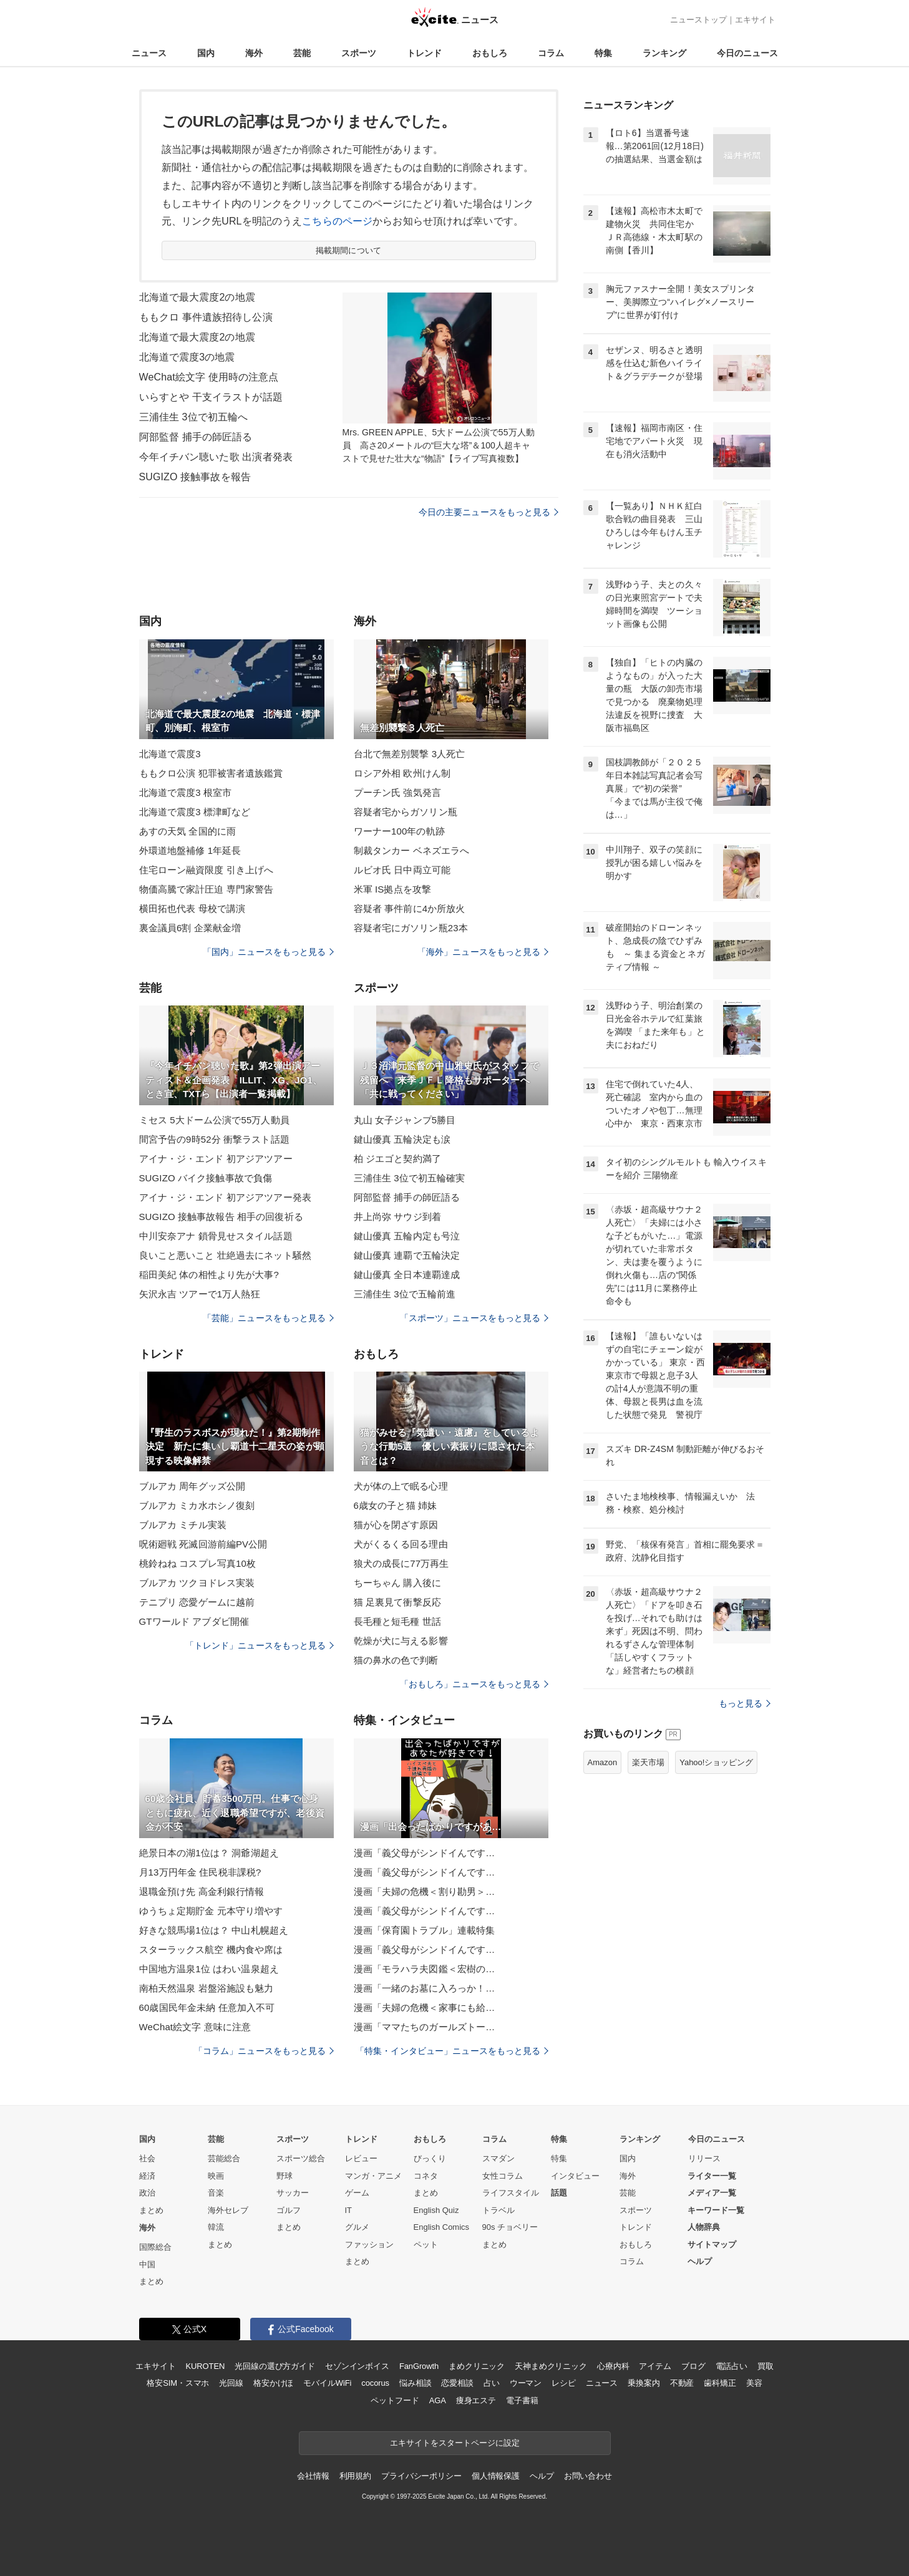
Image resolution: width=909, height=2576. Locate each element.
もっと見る (744, 1703)
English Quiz (436, 2210)
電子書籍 (522, 2400)
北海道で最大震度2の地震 (197, 297)
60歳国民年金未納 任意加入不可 (207, 2007)
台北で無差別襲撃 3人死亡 (409, 753)
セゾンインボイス (357, 2366)
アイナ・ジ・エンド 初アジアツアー (216, 1158)
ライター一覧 (712, 2176)
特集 (603, 53)
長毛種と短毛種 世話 (397, 1621)
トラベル (498, 2210)
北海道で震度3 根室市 (185, 792)
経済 (147, 2176)
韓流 (216, 2227)
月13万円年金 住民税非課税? (200, 1872)
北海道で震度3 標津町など (195, 811)
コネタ (426, 2176)
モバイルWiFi (327, 2383)
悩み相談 (415, 2383)
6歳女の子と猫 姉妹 (395, 1505)
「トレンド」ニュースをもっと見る (259, 1645)
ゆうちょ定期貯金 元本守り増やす (211, 1910)
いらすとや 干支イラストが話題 (211, 397)
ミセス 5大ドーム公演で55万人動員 (214, 1120)
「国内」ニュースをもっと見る (268, 952)
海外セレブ (228, 2210)
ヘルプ (700, 2261)
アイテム (655, 2366)
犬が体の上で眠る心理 (401, 1486)
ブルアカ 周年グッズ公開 (192, 1486)
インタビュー (575, 2176)
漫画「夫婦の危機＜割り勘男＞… (424, 1891)
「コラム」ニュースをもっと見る (264, 2051)
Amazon (603, 1762)
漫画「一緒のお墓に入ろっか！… (424, 1988)
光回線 (231, 2383)
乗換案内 (643, 2383)
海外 (254, 53)
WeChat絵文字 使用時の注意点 (209, 377)
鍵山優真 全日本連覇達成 (407, 1274)
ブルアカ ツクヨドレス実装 (197, 1582)
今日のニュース (747, 53)
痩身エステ (476, 2400)
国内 (206, 53)
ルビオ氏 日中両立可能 (402, 869)
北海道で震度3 (170, 753)
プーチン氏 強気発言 (397, 792)
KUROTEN (205, 2366)
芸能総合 (224, 2158)
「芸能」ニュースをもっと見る (268, 1318)
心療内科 (613, 2366)
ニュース (149, 53)
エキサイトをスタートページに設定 (455, 2443)
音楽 (216, 2192)
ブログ (693, 2366)
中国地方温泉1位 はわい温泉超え (209, 1968)
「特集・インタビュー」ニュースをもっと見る (452, 2051)
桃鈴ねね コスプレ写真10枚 (197, 1563)
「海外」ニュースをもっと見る (482, 952)
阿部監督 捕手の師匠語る (196, 437)
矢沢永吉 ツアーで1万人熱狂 (199, 1294)
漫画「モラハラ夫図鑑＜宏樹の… (424, 1968)
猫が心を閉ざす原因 (396, 1524)
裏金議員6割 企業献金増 (190, 927)
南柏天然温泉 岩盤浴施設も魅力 (206, 1988)
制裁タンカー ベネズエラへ (412, 850)
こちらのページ (337, 221)
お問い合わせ (588, 2476)
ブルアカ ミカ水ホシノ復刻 (197, 1505)
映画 (216, 2176)
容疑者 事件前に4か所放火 (409, 908)
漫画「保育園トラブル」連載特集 (424, 1930)
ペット (426, 2244)
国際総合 (155, 2247)
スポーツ (358, 53)
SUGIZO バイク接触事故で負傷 (206, 1178)
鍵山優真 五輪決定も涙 (402, 1139)
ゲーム (357, 2192)
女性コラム (502, 2176)
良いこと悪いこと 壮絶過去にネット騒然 (225, 1255)
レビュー (361, 2158)
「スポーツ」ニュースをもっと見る (474, 1318)
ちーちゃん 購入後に (397, 1582)
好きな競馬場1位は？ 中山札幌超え (214, 1930)
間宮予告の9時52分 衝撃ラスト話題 (214, 1139)
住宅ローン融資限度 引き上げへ (206, 869)
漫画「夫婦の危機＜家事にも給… (424, 2007)
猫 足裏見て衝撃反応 (397, 1602)
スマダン (498, 2158)
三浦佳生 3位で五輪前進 (405, 1294)
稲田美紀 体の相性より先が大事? (209, 1274)
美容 (754, 2383)
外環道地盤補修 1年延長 (190, 850)
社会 (147, 2158)
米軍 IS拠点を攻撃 (393, 889)
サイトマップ (712, 2244)
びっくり (430, 2158)
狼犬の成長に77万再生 (401, 1563)
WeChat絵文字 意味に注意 (195, 2027)
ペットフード (395, 2400)
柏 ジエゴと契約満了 (397, 1158)
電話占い (731, 2366)
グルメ (357, 2227)
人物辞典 (704, 2227)
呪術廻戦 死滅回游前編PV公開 (203, 1544)
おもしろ (489, 53)
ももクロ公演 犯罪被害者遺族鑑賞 (211, 773)
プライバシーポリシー (421, 2476)
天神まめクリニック (551, 2366)
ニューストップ (698, 19)
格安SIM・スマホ (178, 2383)
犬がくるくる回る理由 (401, 1544)
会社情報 (313, 2476)
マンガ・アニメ (373, 2176)
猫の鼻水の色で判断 (396, 1660)
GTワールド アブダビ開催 (194, 1621)
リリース (704, 2158)
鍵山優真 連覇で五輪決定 (407, 1255)
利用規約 (355, 2476)
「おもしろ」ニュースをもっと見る (474, 1684)
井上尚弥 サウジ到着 (397, 1216)
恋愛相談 (457, 2383)
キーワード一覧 (716, 2210)
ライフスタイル (510, 2192)
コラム (551, 53)
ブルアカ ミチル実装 (182, 1524)
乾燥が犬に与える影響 (401, 1640)
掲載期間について (348, 250)
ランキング (664, 53)
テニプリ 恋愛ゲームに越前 (197, 1602)
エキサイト (755, 19)
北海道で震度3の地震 (187, 357)
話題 (559, 2192)
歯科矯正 (720, 2383)
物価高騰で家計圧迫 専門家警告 (206, 889)
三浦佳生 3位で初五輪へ (193, 417)
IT (348, 2210)
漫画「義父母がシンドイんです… (424, 1852)
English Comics (442, 2227)
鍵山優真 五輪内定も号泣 (407, 1236)
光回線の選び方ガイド (275, 2366)
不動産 (682, 2383)
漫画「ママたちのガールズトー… (424, 2027)
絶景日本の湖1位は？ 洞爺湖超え (209, 1852)
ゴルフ (288, 2210)
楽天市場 (648, 1762)
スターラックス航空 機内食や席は (211, 1949)
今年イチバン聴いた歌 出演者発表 (216, 457)
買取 (765, 2366)
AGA (437, 2400)
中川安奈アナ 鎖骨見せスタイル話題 (216, 1236)
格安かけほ (273, 2383)
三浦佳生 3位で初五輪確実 (409, 1178)
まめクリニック (477, 2366)
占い (492, 2383)
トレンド (424, 53)
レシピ (564, 2383)
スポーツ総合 (300, 2158)
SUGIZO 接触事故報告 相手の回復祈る (221, 1216)
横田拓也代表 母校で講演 (192, 908)
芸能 (302, 53)
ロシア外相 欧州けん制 (402, 773)
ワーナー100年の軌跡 (399, 831)
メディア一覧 (712, 2192)
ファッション (369, 2244)
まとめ (151, 2210)
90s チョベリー (510, 2227)
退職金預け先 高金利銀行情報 (202, 1891)
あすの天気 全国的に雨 (187, 831)
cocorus (375, 2383)
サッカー (292, 2192)
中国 (147, 2264)
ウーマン (526, 2383)
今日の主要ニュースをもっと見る (488, 512)
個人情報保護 (496, 2476)
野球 (284, 2176)
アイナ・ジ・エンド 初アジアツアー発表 (225, 1197)
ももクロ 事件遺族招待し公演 (206, 317)
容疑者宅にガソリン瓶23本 (411, 927)
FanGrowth (419, 2366)
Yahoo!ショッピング (716, 1762)
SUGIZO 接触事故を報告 (195, 477)
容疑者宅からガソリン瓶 (405, 811)
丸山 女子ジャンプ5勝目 (405, 1120)
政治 (147, 2192)
